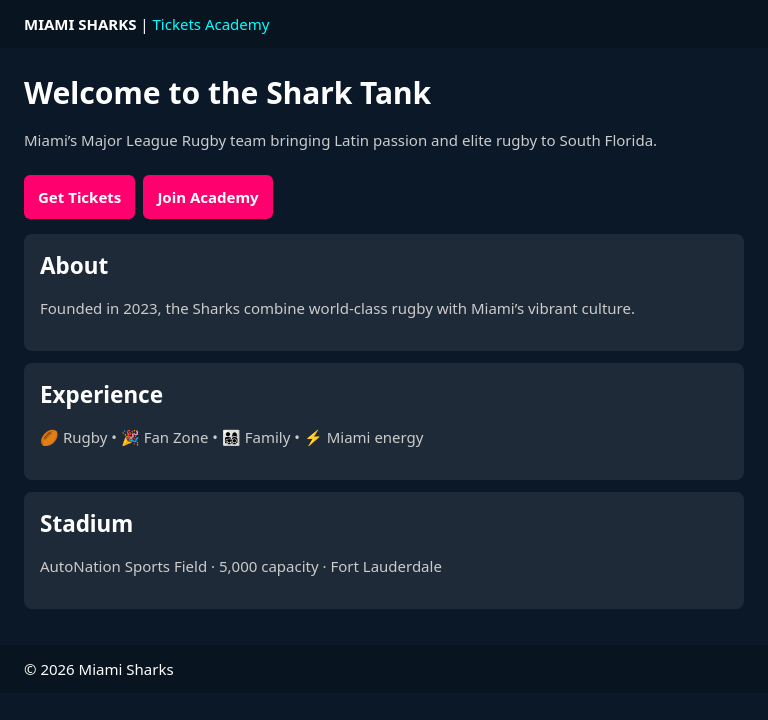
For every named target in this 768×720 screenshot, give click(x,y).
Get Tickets (79, 197)
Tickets (177, 24)
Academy (237, 24)
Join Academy (207, 197)
